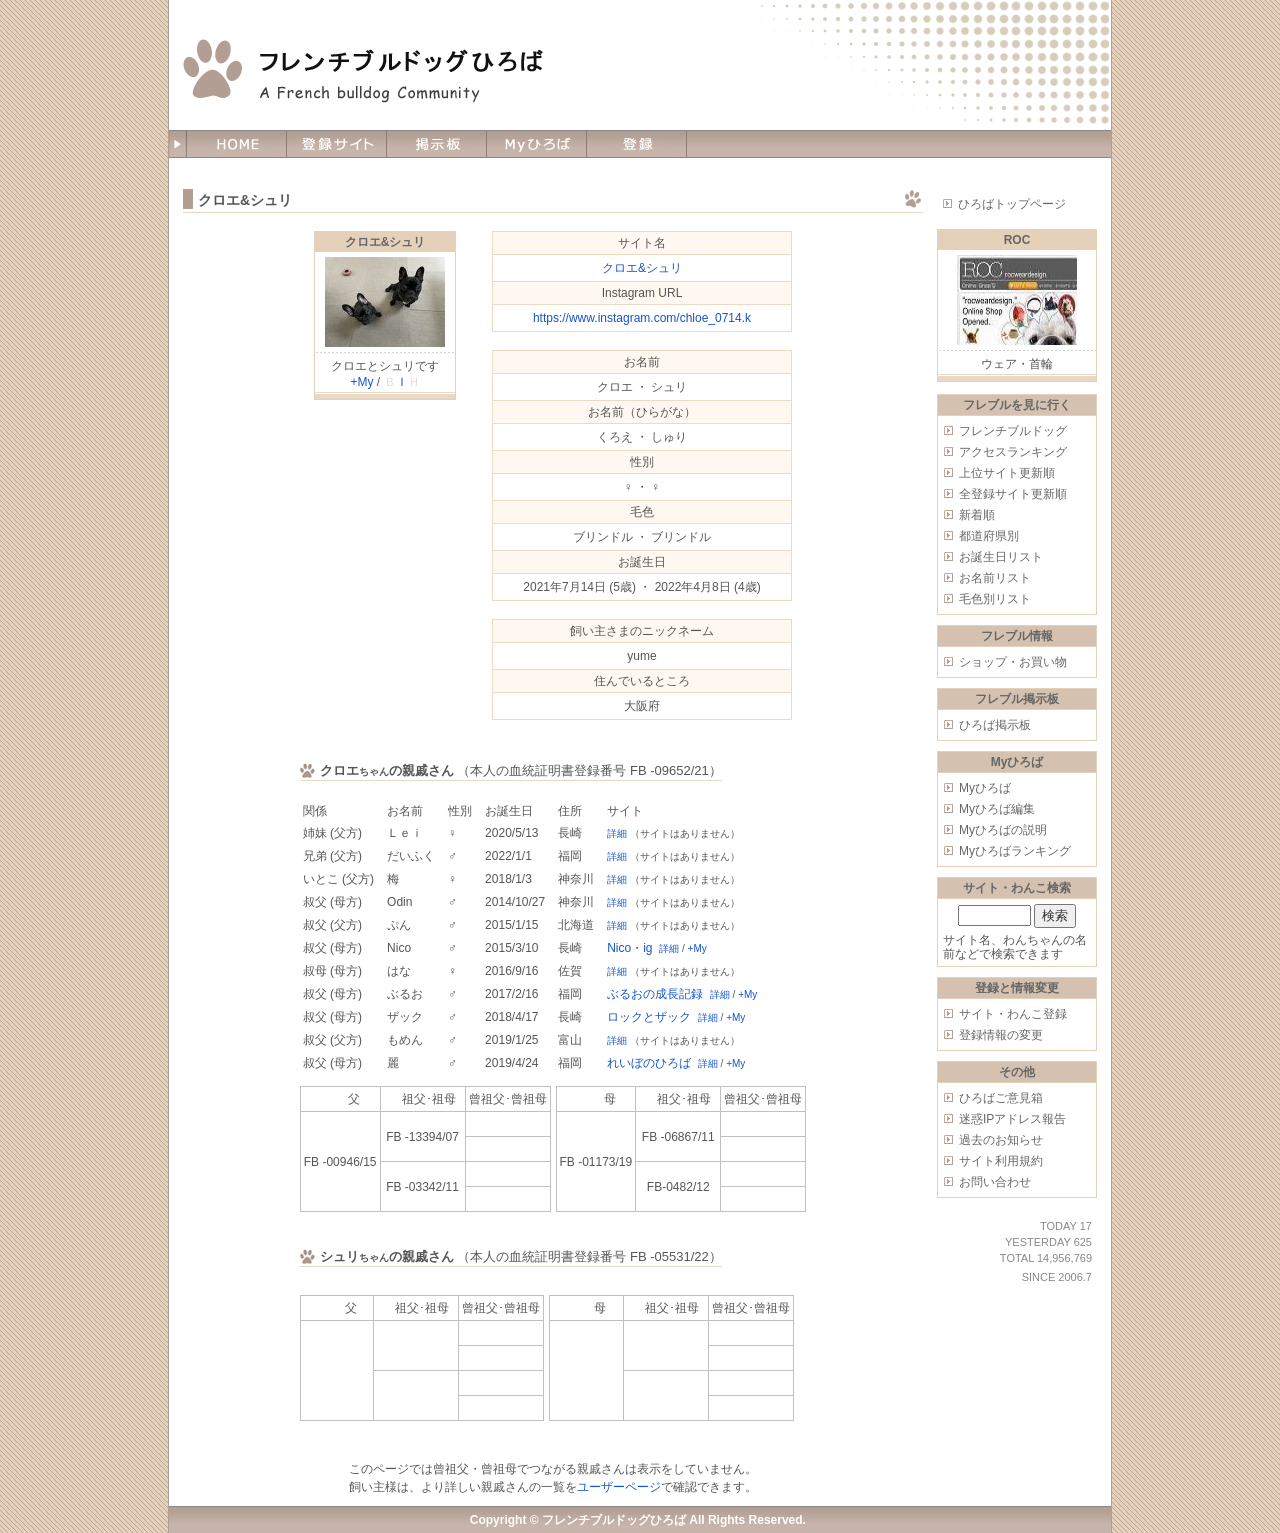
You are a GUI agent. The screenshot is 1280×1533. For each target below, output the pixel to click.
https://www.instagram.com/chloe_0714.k (642, 318)
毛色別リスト (995, 599)
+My (361, 382)
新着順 (977, 515)
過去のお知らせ (1001, 1140)
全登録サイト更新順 (1013, 494)
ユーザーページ (619, 1487)
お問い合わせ (995, 1182)
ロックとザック (649, 1017)
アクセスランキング (1013, 452)
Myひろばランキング (1015, 851)
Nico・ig (629, 948)
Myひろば (985, 788)
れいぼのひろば (649, 1063)
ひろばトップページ (1012, 204)
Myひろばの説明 (1003, 830)
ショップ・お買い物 (1013, 662)
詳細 (617, 833)
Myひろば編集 (997, 809)
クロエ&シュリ (385, 242)
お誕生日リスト (1001, 557)
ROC (1017, 240)
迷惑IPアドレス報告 (1012, 1119)
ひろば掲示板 (995, 725)
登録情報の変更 (1001, 1035)
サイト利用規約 (1001, 1161)
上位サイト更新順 (1007, 473)
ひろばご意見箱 (1001, 1098)
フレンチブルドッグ (1013, 431)
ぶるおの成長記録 (655, 994)
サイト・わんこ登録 (1013, 1014)
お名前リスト (995, 578)
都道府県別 (989, 536)
